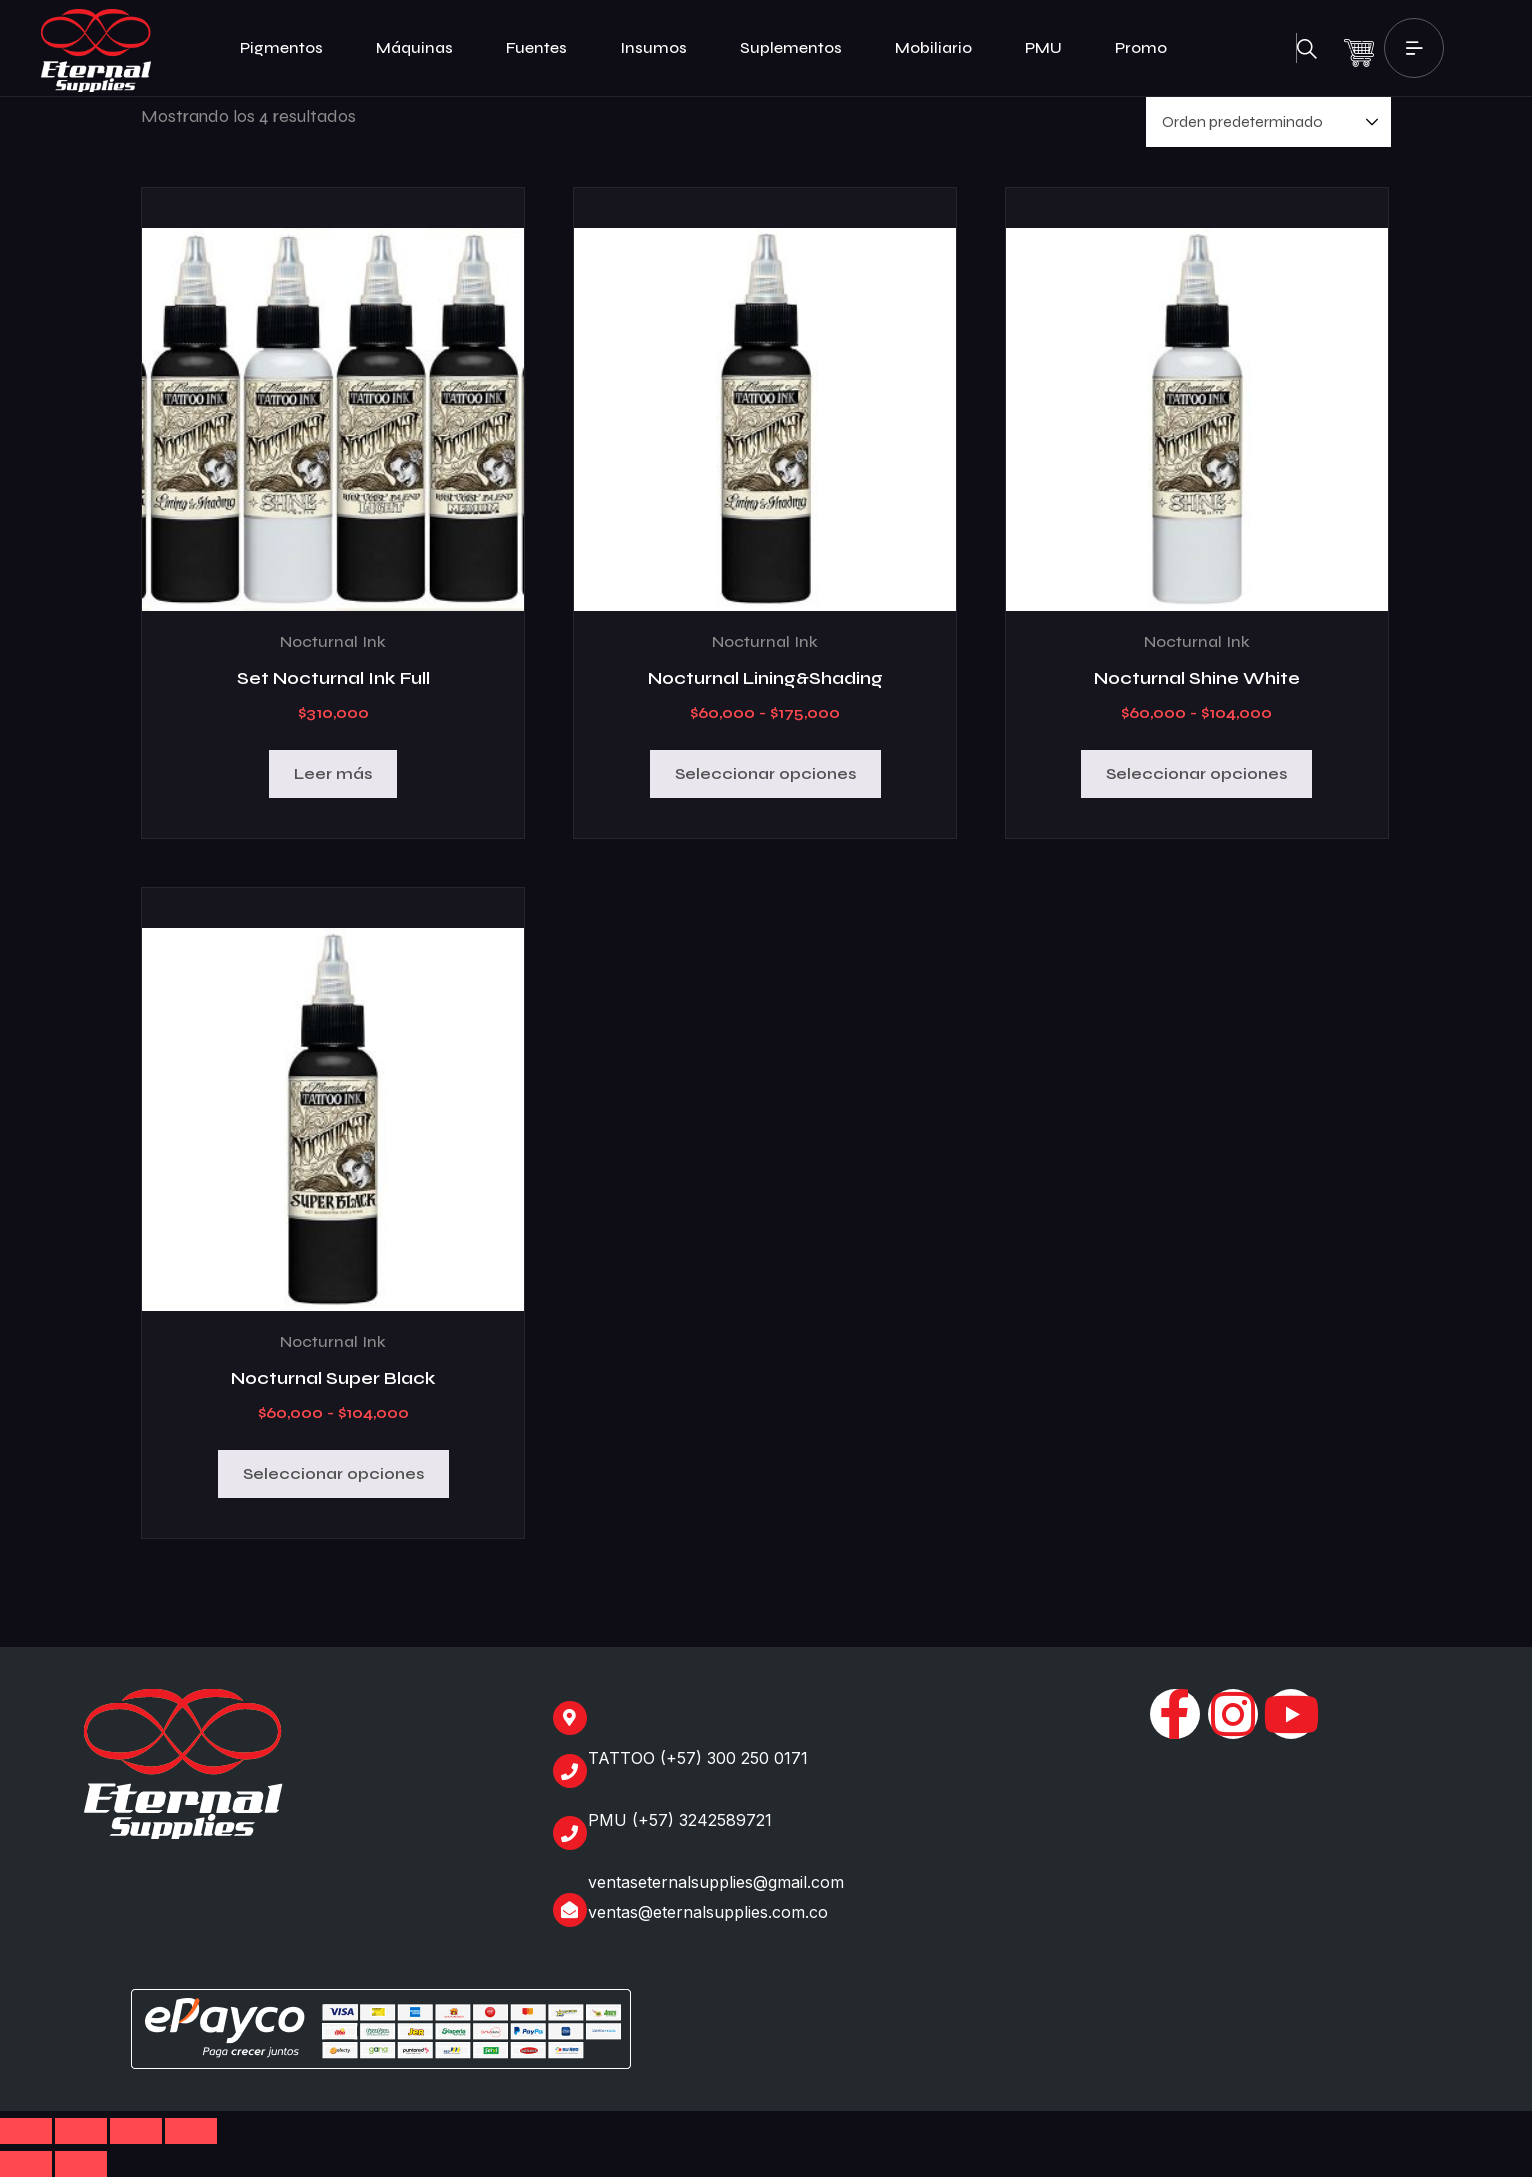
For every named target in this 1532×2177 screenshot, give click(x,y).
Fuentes (545, 48)
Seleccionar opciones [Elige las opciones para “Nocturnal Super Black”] (333, 1473)
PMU (1052, 48)
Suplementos (799, 48)
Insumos (662, 48)
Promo (1141, 47)
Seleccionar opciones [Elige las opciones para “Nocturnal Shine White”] (1196, 773)
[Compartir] (136, 2131)
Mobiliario (942, 48)
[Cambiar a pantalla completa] (81, 2131)
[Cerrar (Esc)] (191, 2131)
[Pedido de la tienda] (1268, 122)
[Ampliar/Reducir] (26, 2131)
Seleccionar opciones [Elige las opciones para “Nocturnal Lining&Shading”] (765, 773)
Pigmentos (290, 48)
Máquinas (423, 48)
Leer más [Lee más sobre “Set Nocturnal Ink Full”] (333, 773)
